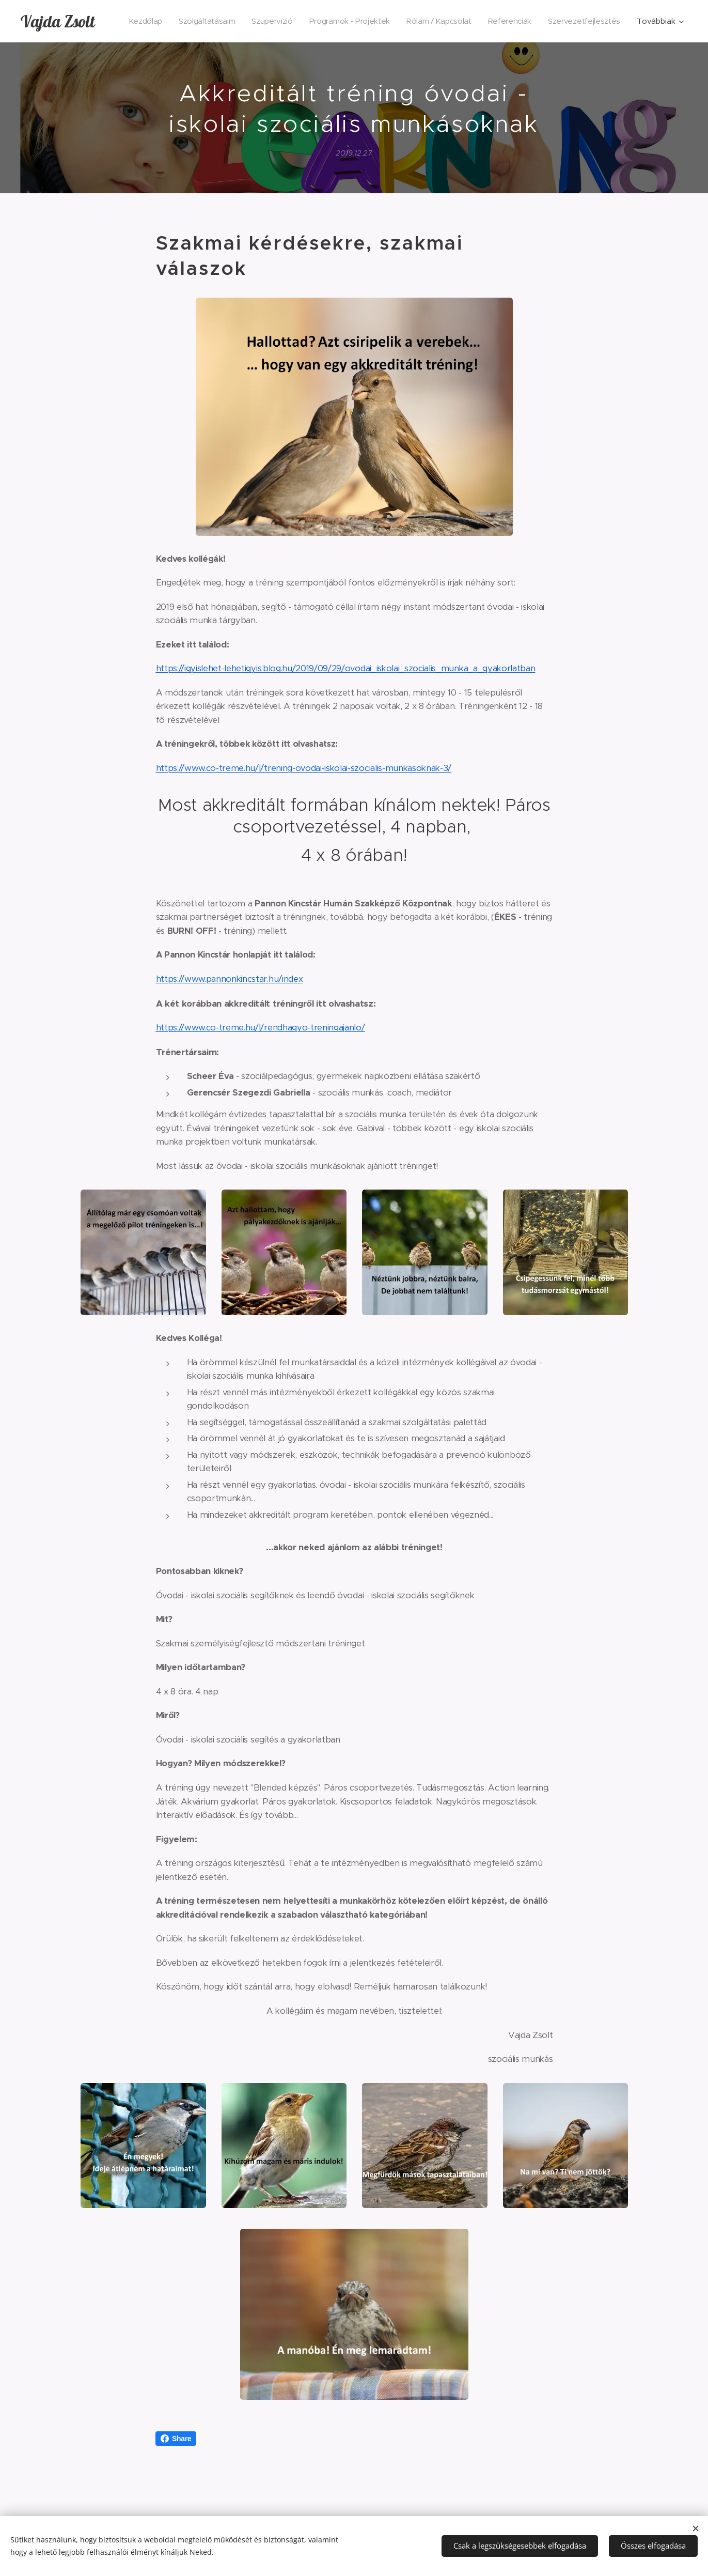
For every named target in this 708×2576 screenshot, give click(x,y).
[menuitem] (224, 21)
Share (176, 2438)
